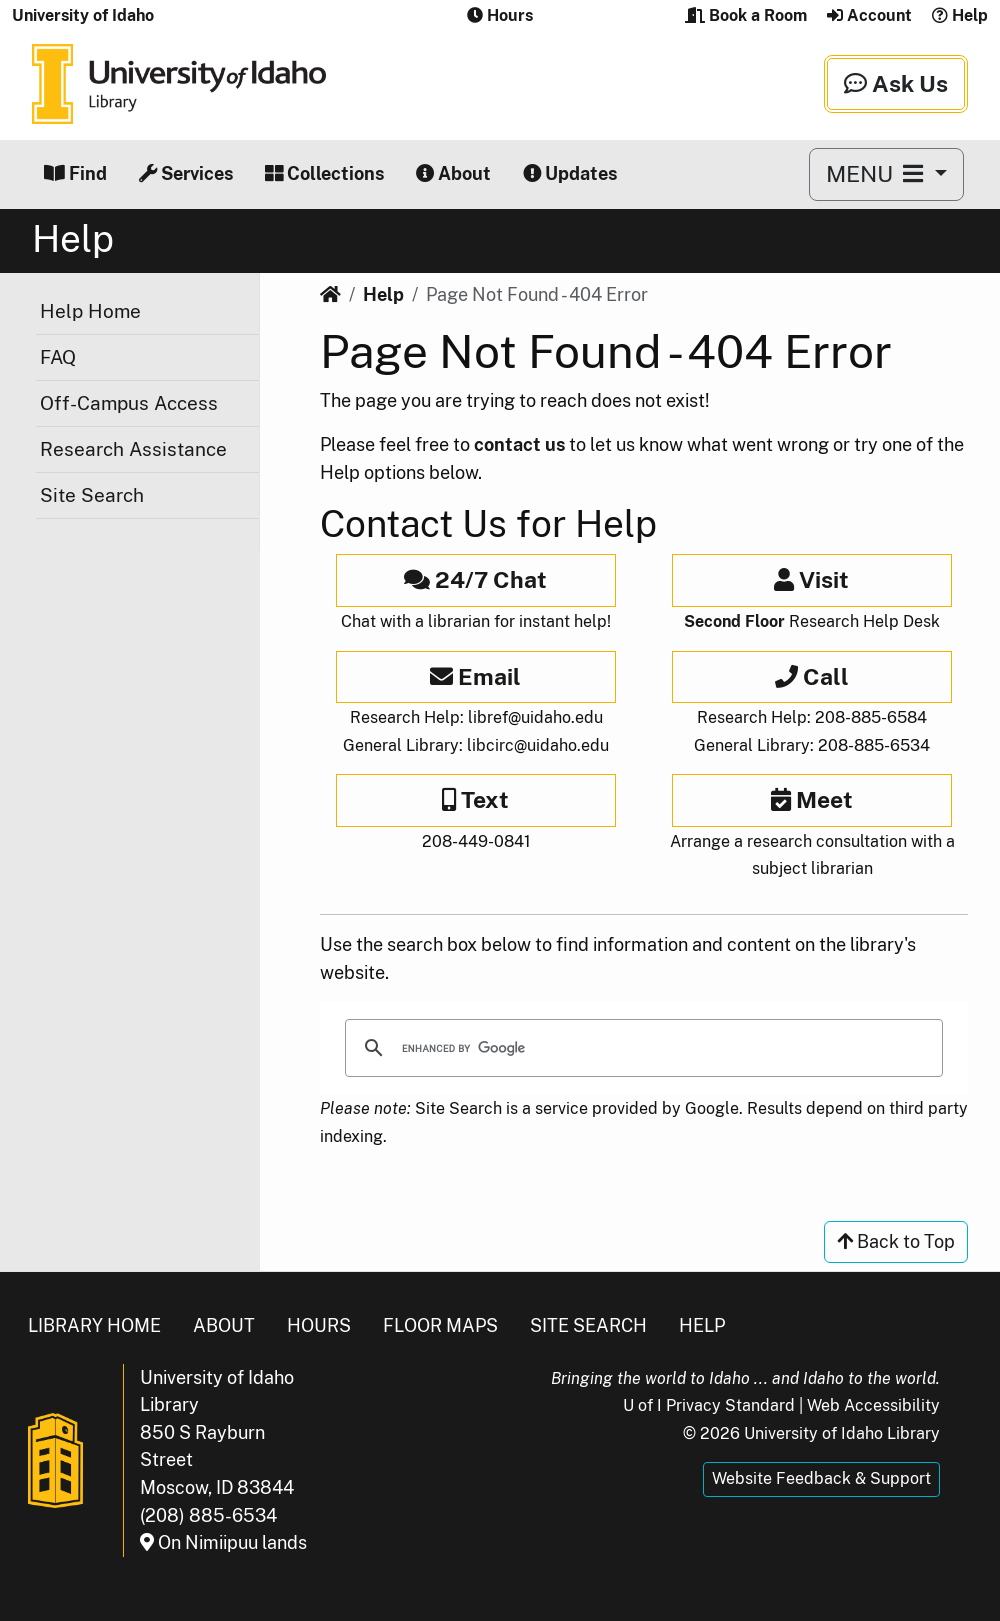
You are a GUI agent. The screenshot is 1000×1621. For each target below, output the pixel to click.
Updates (570, 173)
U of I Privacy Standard (709, 1405)
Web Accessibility (873, 1405)
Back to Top (896, 1241)
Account (869, 15)
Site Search (92, 495)
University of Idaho (83, 15)
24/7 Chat (475, 579)
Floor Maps (440, 1325)
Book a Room (746, 15)
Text (475, 799)
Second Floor (734, 621)
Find (75, 173)
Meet (812, 799)
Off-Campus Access (129, 403)
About (453, 173)
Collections (324, 173)
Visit (811, 579)
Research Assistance (133, 449)
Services (186, 173)
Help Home (90, 311)
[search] (641, 1048)
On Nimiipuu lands (223, 1542)
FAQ (58, 357)
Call (812, 676)
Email (475, 676)
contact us (519, 444)
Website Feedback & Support (821, 1478)
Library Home (94, 1325)
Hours (319, 1325)
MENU (877, 173)
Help (960, 15)
